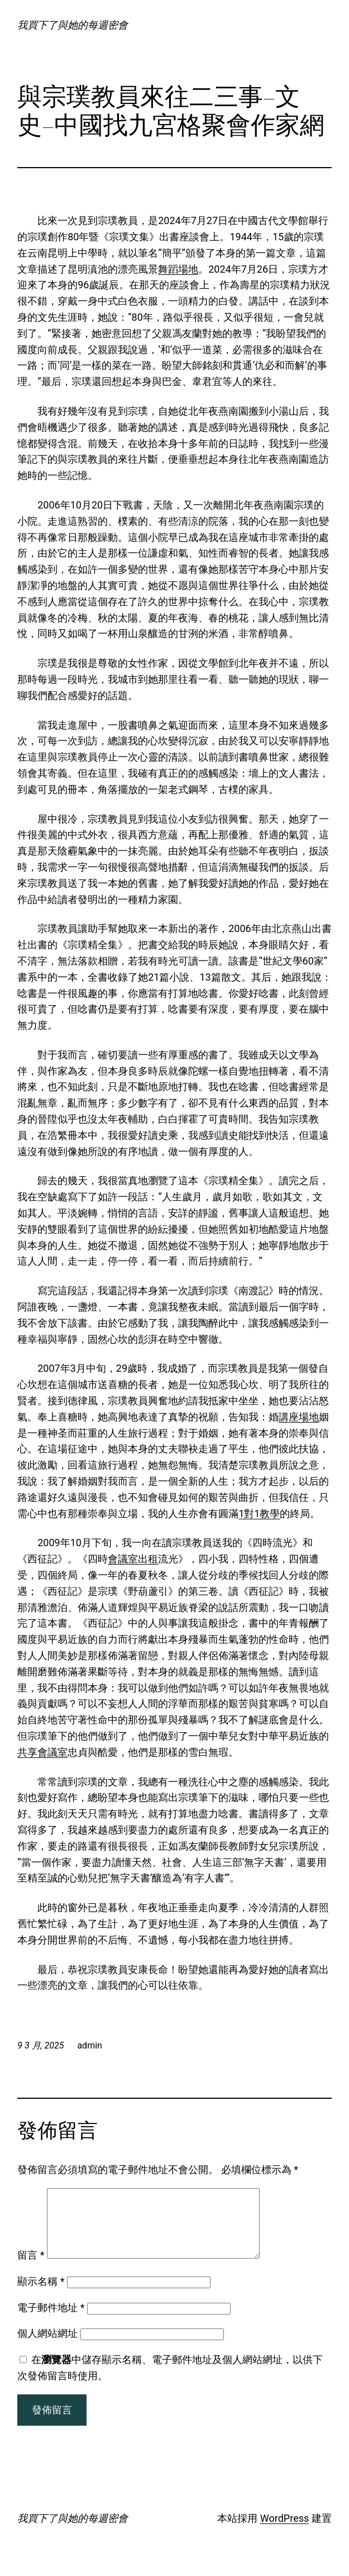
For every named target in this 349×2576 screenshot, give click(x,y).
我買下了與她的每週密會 (72, 25)
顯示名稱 (40, 2295)
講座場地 (299, 1417)
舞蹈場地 (178, 269)
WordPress (284, 2531)
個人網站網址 (47, 2346)
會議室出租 (133, 1559)
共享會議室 (42, 1752)
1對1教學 (259, 1513)
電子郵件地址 (50, 2321)
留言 (30, 2268)
